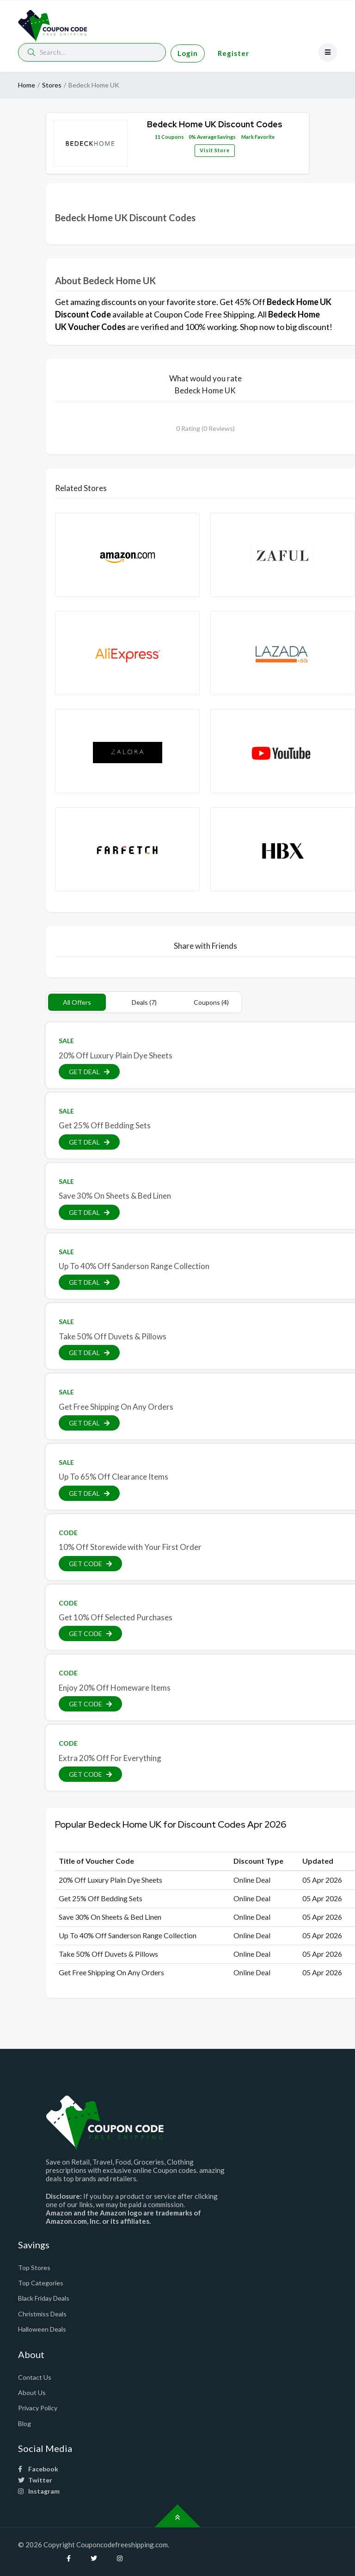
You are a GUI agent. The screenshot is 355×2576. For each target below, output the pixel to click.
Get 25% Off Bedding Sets (105, 1125)
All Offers (77, 1002)
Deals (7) (144, 1002)
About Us (32, 2392)
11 (157, 137)
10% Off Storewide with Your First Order (130, 1547)
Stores (51, 85)
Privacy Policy (37, 2408)
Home (26, 85)
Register (233, 53)
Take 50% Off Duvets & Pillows (112, 1336)
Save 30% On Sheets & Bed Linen (115, 1196)
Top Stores (34, 2267)
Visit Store (215, 150)
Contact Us (34, 2377)
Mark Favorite (257, 137)
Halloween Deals (42, 2329)
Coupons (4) (211, 1002)
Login (188, 53)
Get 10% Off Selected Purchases (115, 1617)
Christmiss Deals (42, 2314)
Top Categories (40, 2283)
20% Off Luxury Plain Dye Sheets (115, 1055)
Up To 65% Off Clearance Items (113, 1476)
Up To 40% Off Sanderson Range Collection (134, 1266)
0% (192, 137)
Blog (24, 2423)
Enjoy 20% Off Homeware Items (115, 1687)
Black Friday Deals (43, 2298)
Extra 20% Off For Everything (110, 1758)
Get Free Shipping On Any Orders (116, 1407)
